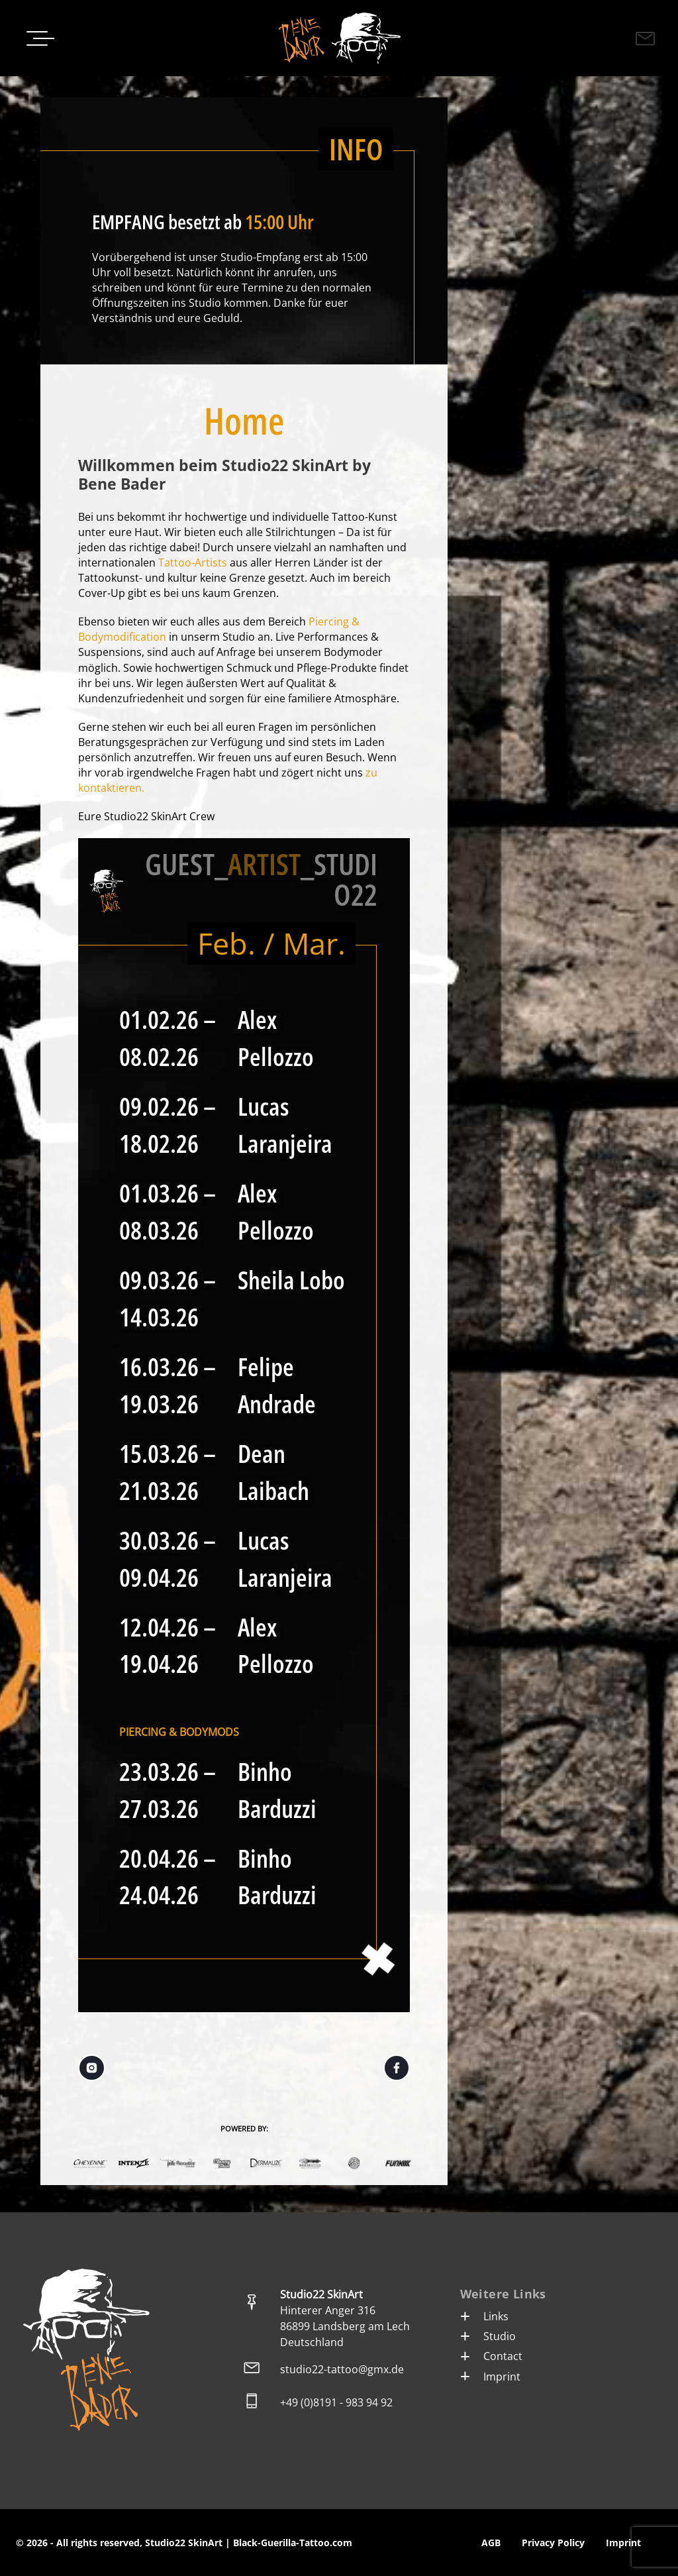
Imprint (490, 2376)
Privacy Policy (553, 2542)
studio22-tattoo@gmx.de (342, 2369)
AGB (491, 2542)
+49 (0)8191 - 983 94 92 (336, 2402)
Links (484, 2316)
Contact (491, 2356)
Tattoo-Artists (192, 562)
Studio (488, 2336)
